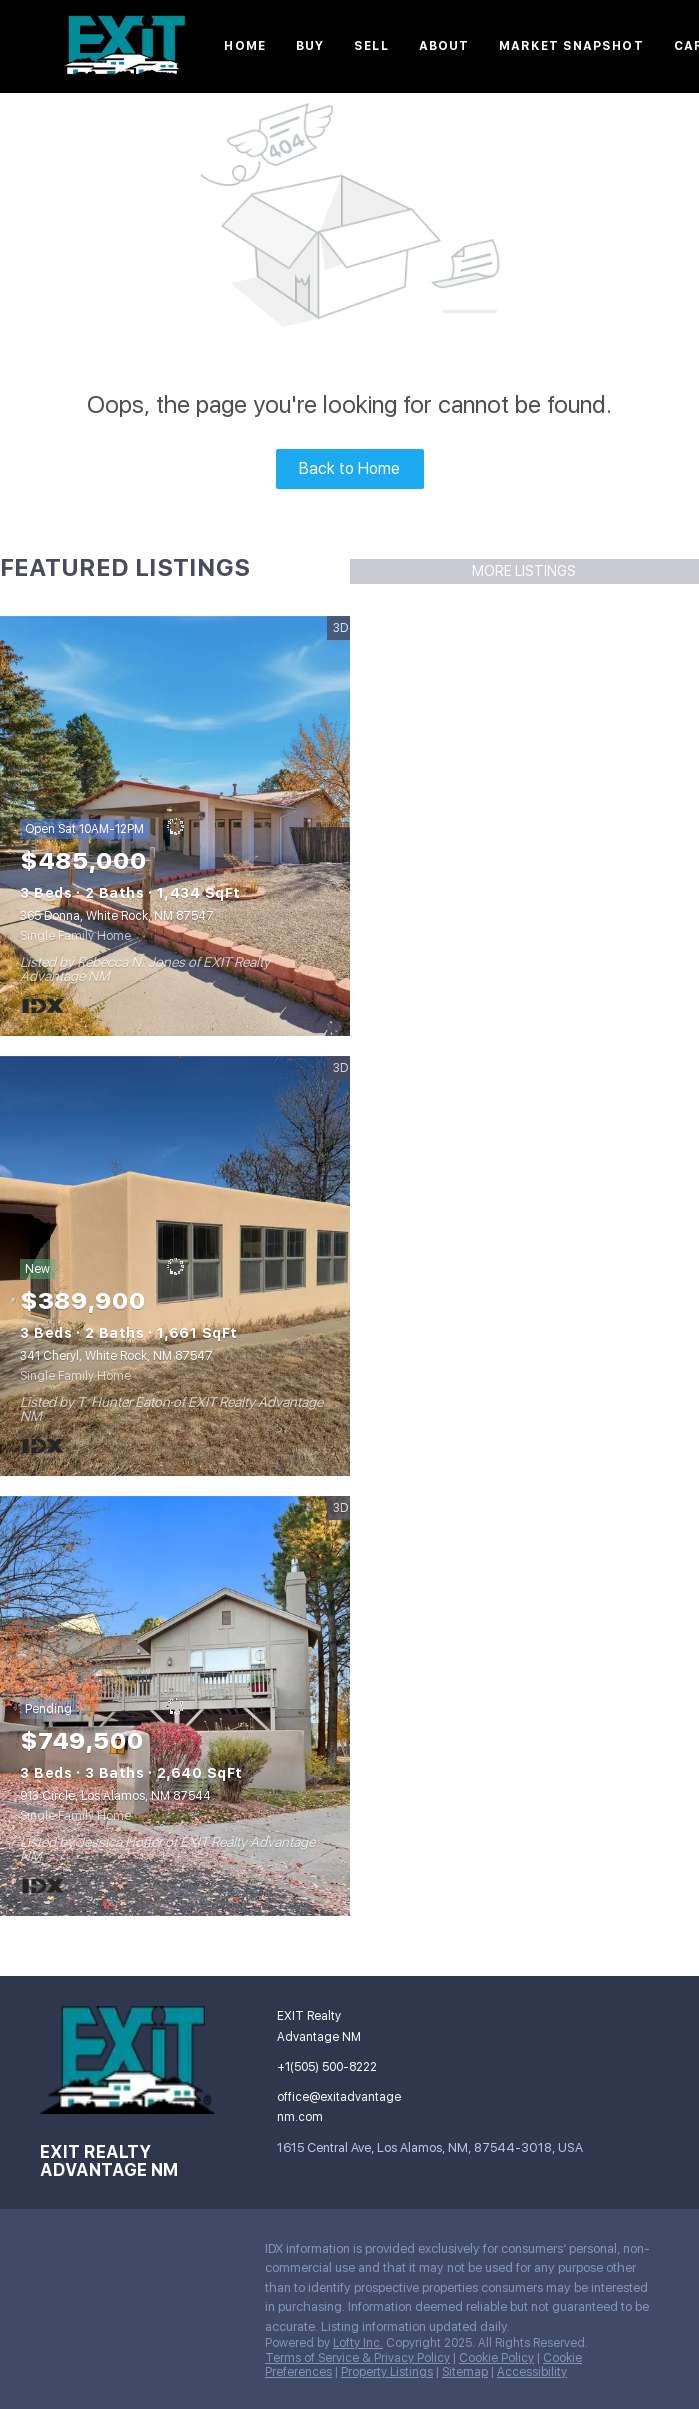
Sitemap (465, 2372)
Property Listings (387, 2372)
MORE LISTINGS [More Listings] (524, 571)
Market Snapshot (571, 46)
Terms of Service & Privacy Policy (357, 2358)
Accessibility (532, 2372)
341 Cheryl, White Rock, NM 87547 (116, 1356)
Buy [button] (310, 46)
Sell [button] (371, 46)
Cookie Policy (496, 2358)
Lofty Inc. (358, 2343)
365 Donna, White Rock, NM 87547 (117, 916)
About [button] (444, 46)
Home (244, 46)
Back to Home (349, 468)
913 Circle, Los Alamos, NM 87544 (115, 1796)
